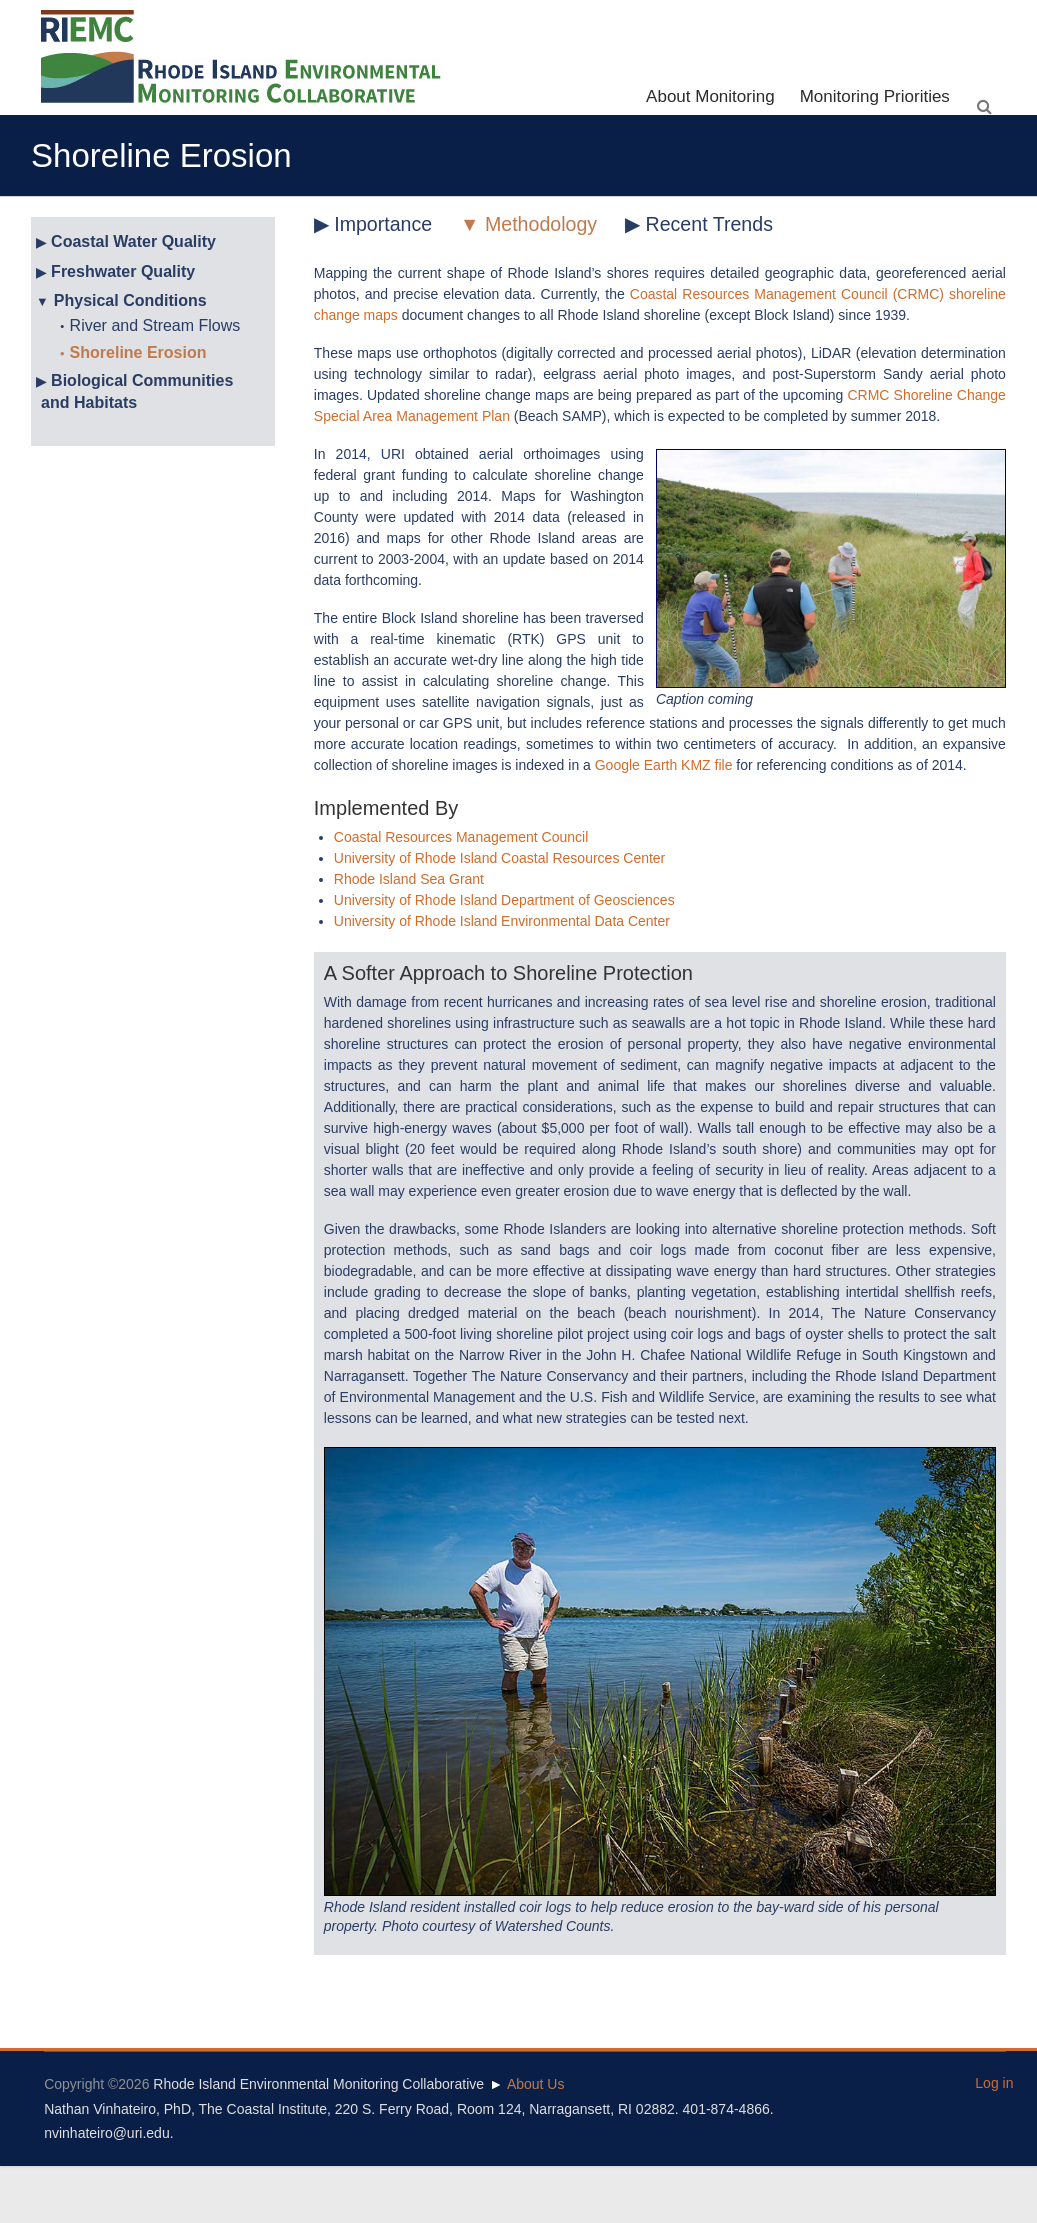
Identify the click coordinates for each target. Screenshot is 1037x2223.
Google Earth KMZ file (664, 765)
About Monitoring (710, 96)
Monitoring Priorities (875, 96)
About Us (536, 2084)
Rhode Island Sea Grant (409, 879)
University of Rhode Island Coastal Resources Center (500, 858)
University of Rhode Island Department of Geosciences (504, 900)
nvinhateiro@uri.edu (107, 2133)
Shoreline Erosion (138, 352)
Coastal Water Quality (133, 241)
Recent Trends (709, 224)
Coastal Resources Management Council (461, 837)
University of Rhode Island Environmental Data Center (502, 921)
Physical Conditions (130, 300)
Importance (383, 224)
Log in (994, 2083)
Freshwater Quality (123, 271)
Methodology (541, 224)
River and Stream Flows (155, 325)
